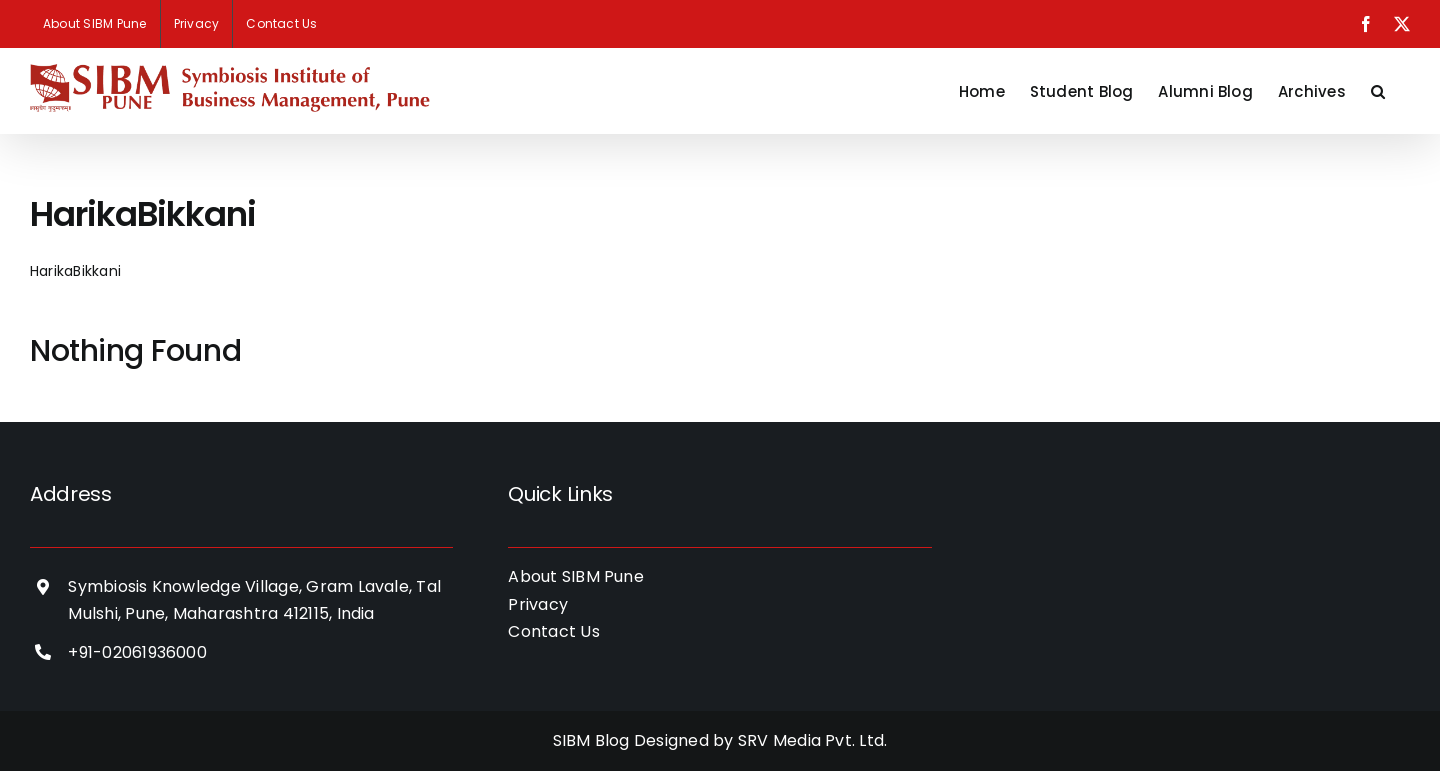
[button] (1378, 91)
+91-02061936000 (137, 652)
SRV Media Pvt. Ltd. (813, 740)
